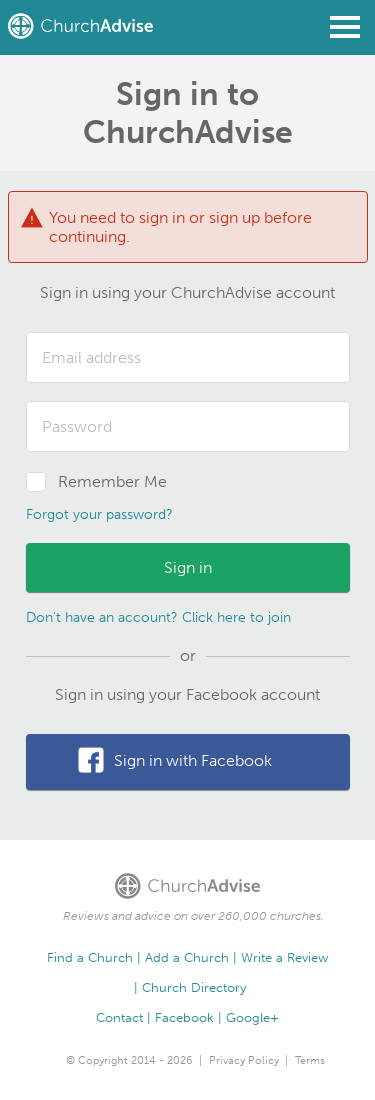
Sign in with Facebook (193, 760)
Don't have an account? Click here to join (158, 617)
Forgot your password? (99, 514)
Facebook (184, 1017)
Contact (119, 1017)
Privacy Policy (244, 1060)
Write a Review (284, 957)
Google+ (252, 1017)
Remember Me (112, 481)
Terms (310, 1060)
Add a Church (187, 957)
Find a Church (90, 957)
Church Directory (194, 987)
